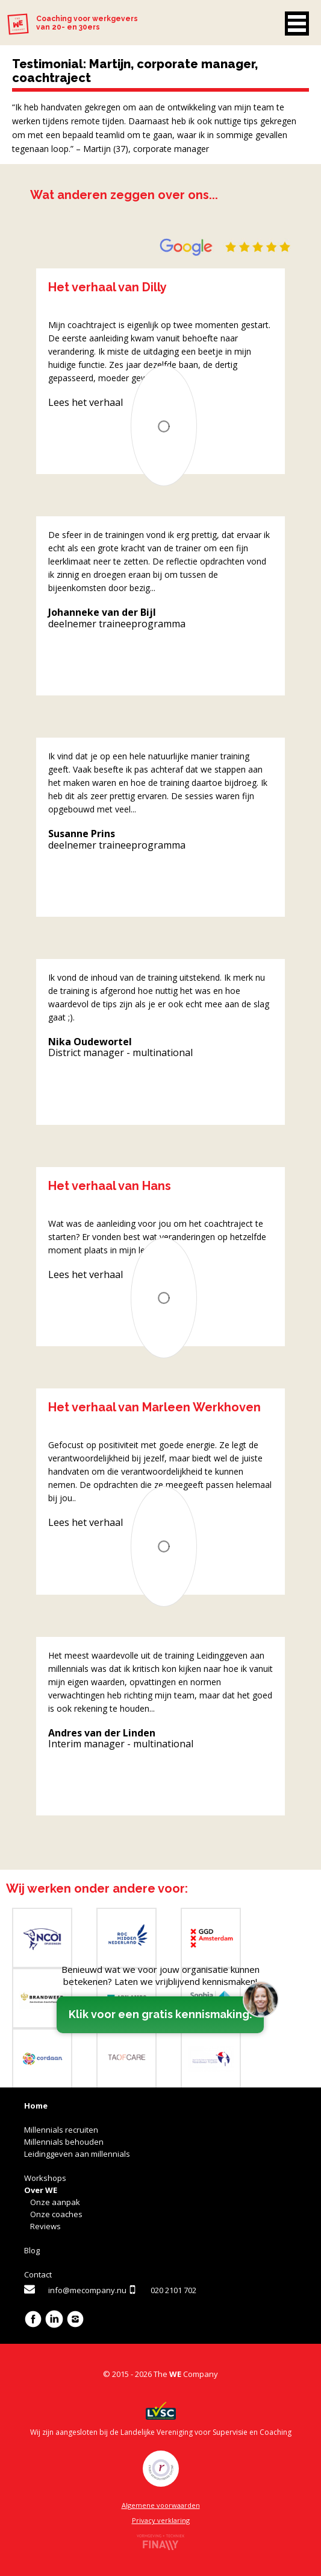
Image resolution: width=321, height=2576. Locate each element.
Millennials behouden (64, 2141)
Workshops (45, 2178)
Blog (32, 2250)
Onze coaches (56, 2214)
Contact (38, 2274)
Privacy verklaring (161, 2520)
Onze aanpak (55, 2202)
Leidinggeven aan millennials (77, 2153)
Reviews (45, 2226)
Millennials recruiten (61, 2129)
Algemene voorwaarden (161, 2505)
